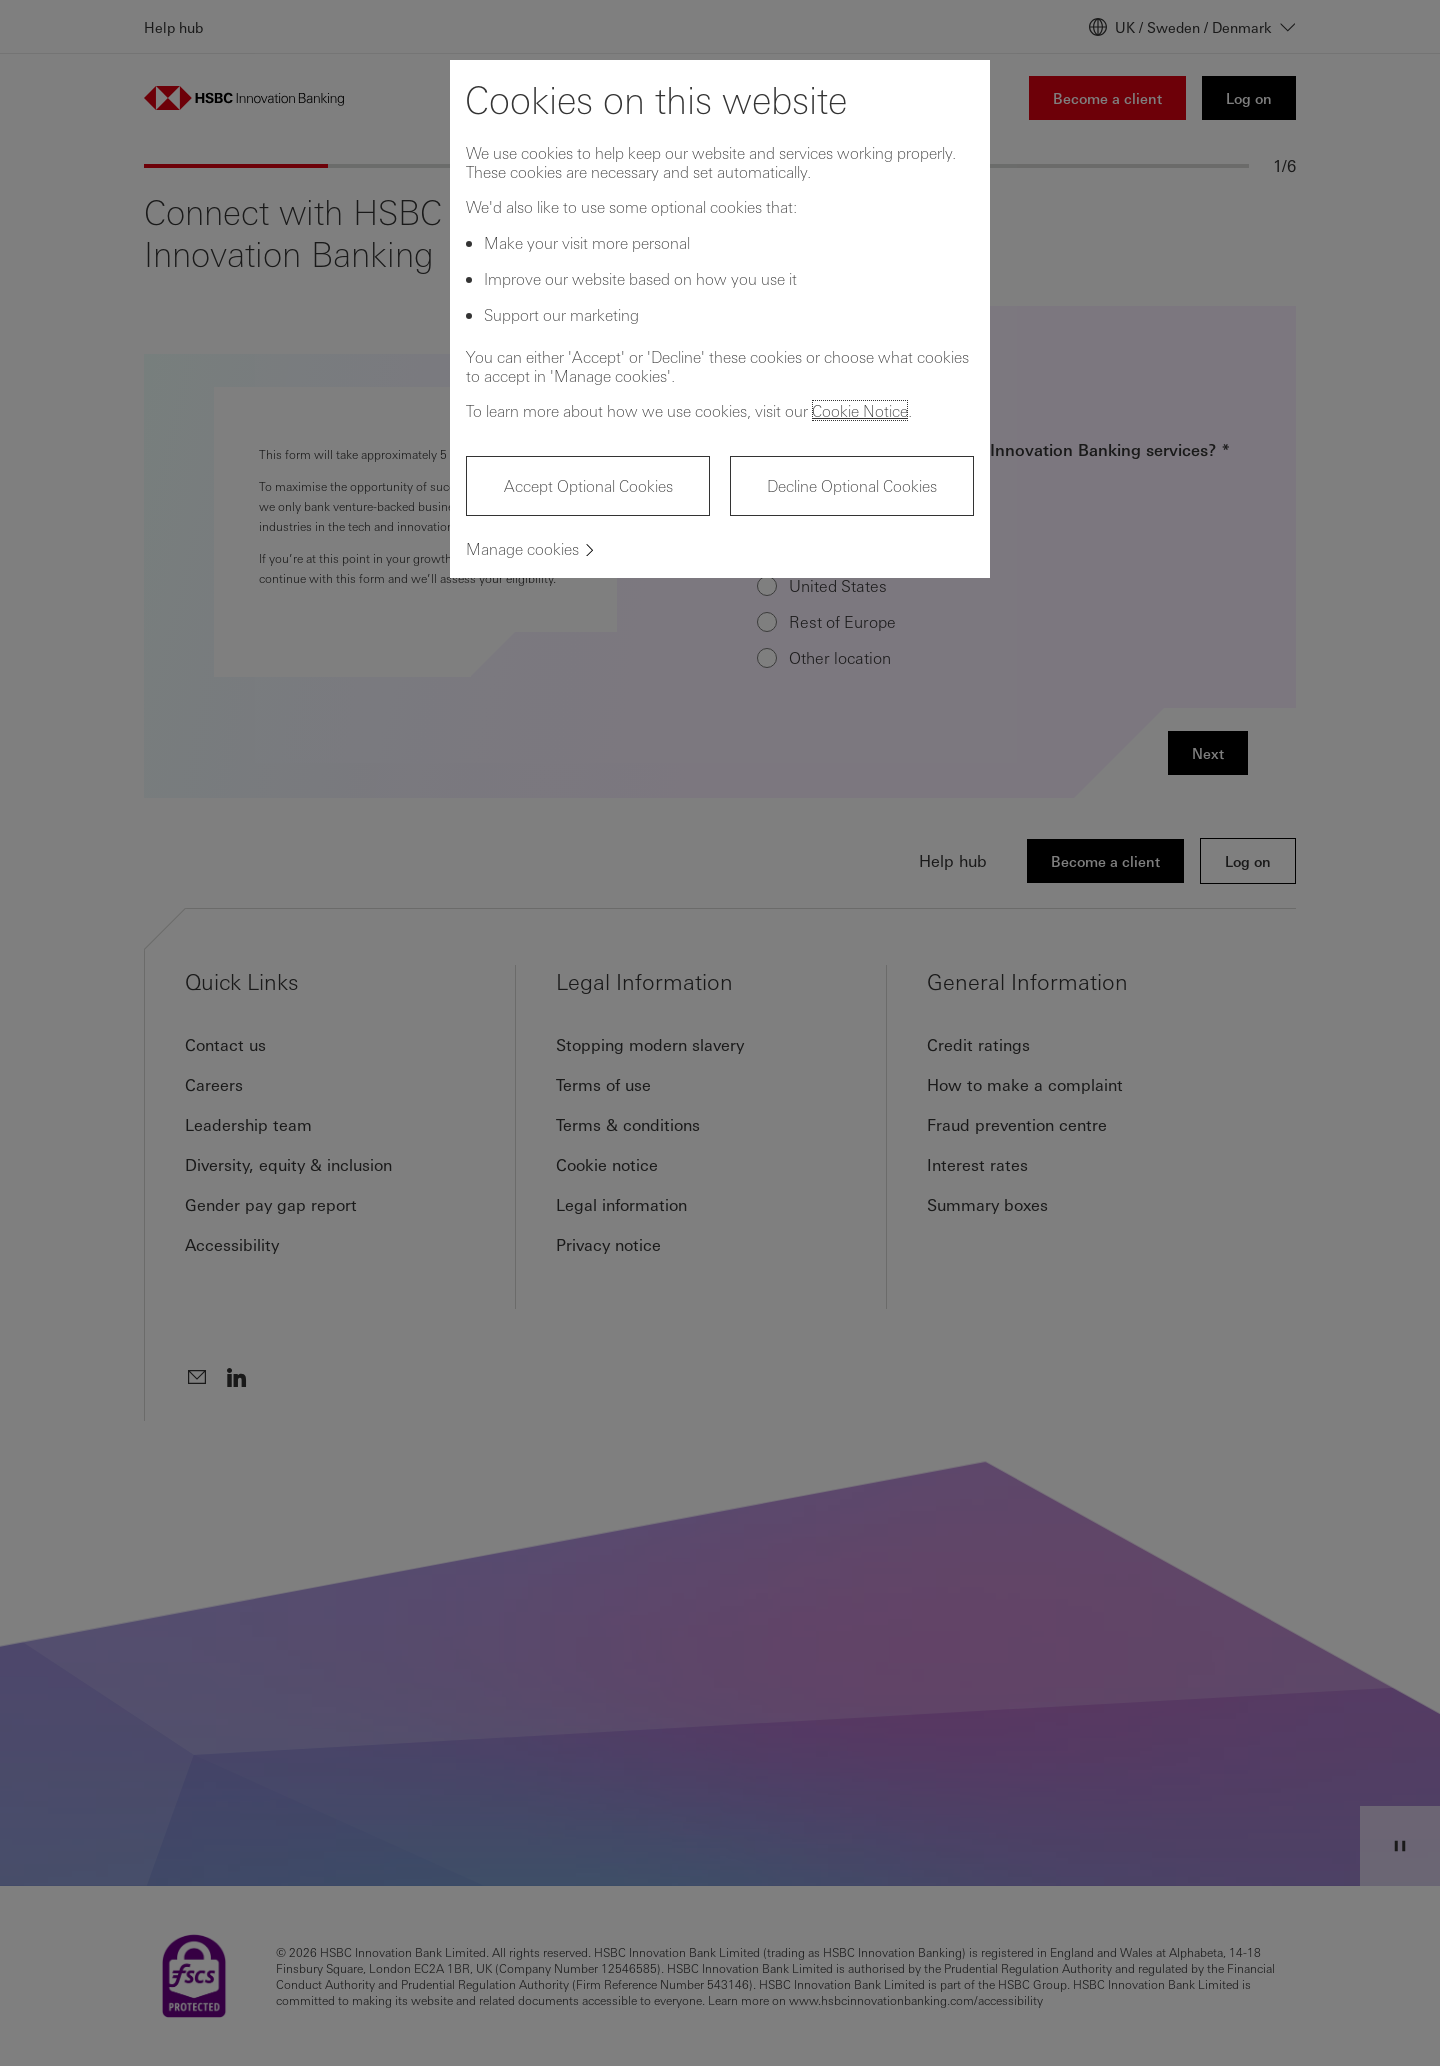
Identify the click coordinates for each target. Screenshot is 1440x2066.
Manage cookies (522, 548)
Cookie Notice (860, 410)
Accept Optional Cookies (588, 485)
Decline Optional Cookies (852, 485)
